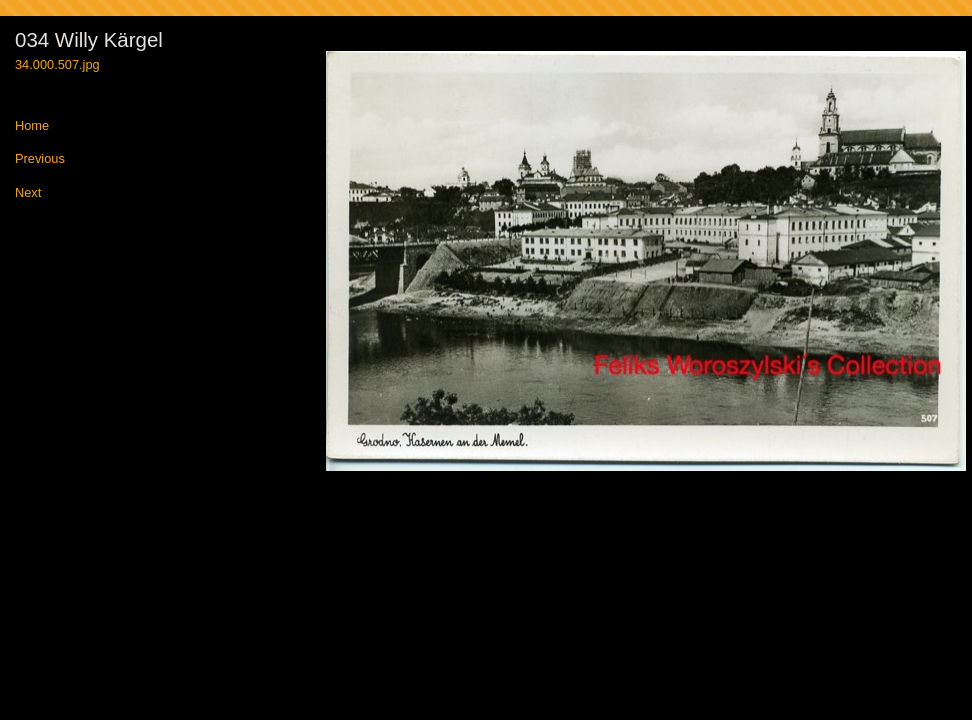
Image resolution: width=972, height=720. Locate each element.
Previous (40, 159)
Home (32, 126)
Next (28, 193)
